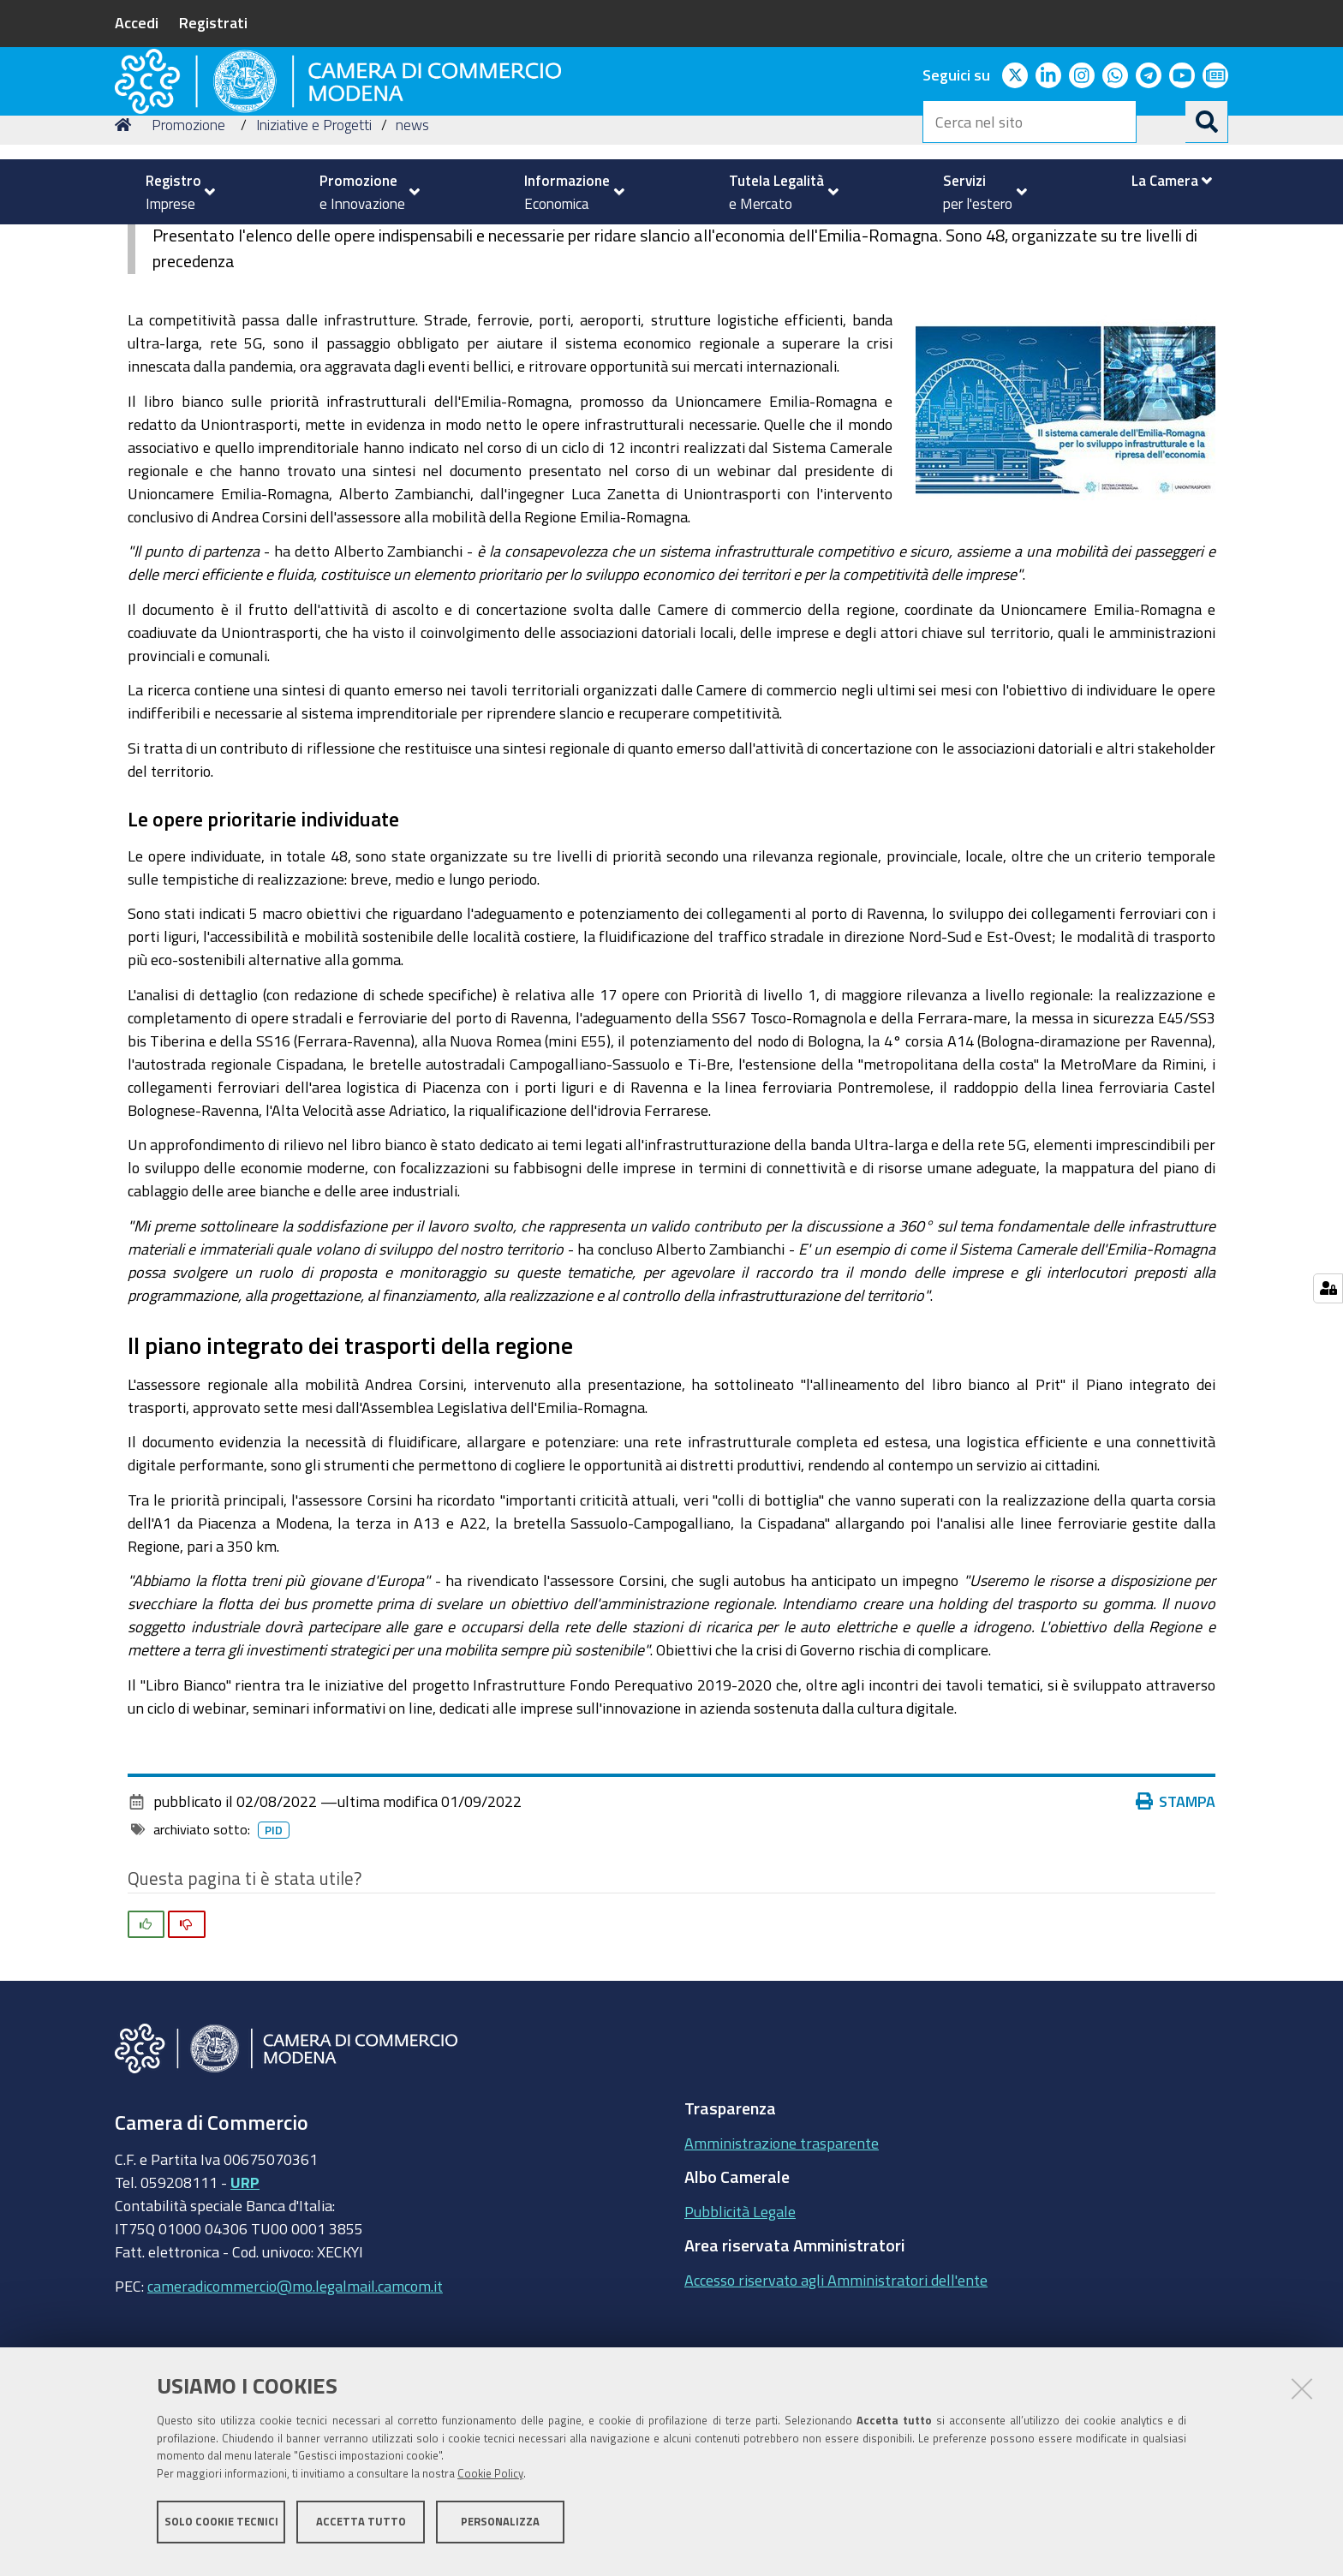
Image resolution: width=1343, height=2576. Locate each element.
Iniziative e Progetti (314, 243)
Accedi (136, 22)
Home (126, 243)
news (412, 243)
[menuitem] (173, 191)
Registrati (213, 22)
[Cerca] (1206, 121)
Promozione (188, 243)
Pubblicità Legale (740, 2329)
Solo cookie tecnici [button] (221, 2531)
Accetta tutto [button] (361, 2531)
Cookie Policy (490, 2484)
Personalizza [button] (500, 2531)
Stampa (1176, 1919)
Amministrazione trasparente (781, 2261)
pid (274, 1948)
